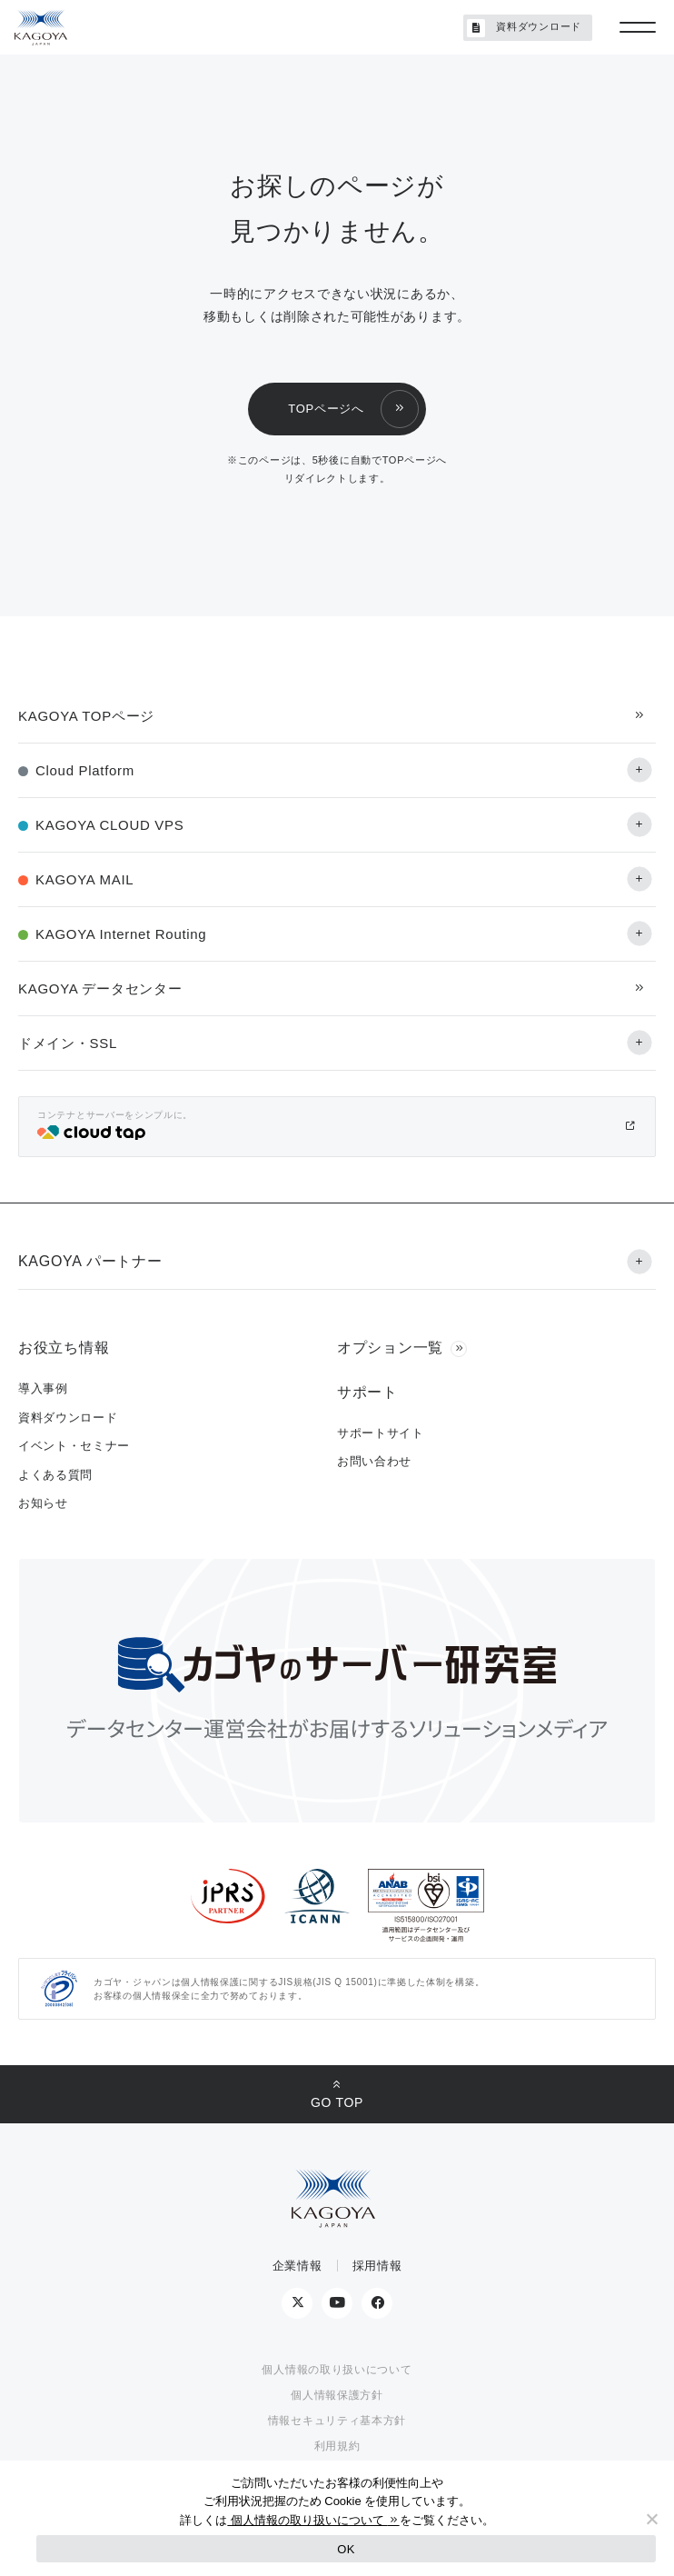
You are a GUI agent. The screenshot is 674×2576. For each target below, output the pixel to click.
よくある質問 (55, 1475)
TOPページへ (325, 408)
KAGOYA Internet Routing (120, 934)
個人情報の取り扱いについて (336, 2369)
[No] (651, 2519)
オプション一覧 (390, 1347)
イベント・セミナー (74, 1446)
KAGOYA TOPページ (86, 716)
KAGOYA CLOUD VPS (109, 825)
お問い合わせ (374, 1461)
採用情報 (377, 2265)
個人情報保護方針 (337, 2395)
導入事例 (43, 1388)
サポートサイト (380, 1433)
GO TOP (337, 2102)
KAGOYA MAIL (84, 879)
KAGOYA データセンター (100, 988)
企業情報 (297, 2265)
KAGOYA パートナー (90, 1261)
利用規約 (337, 2446)
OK (345, 2549)
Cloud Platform (84, 770)
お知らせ (43, 1503)
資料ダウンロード (524, 28)
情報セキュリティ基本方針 (337, 2420)
